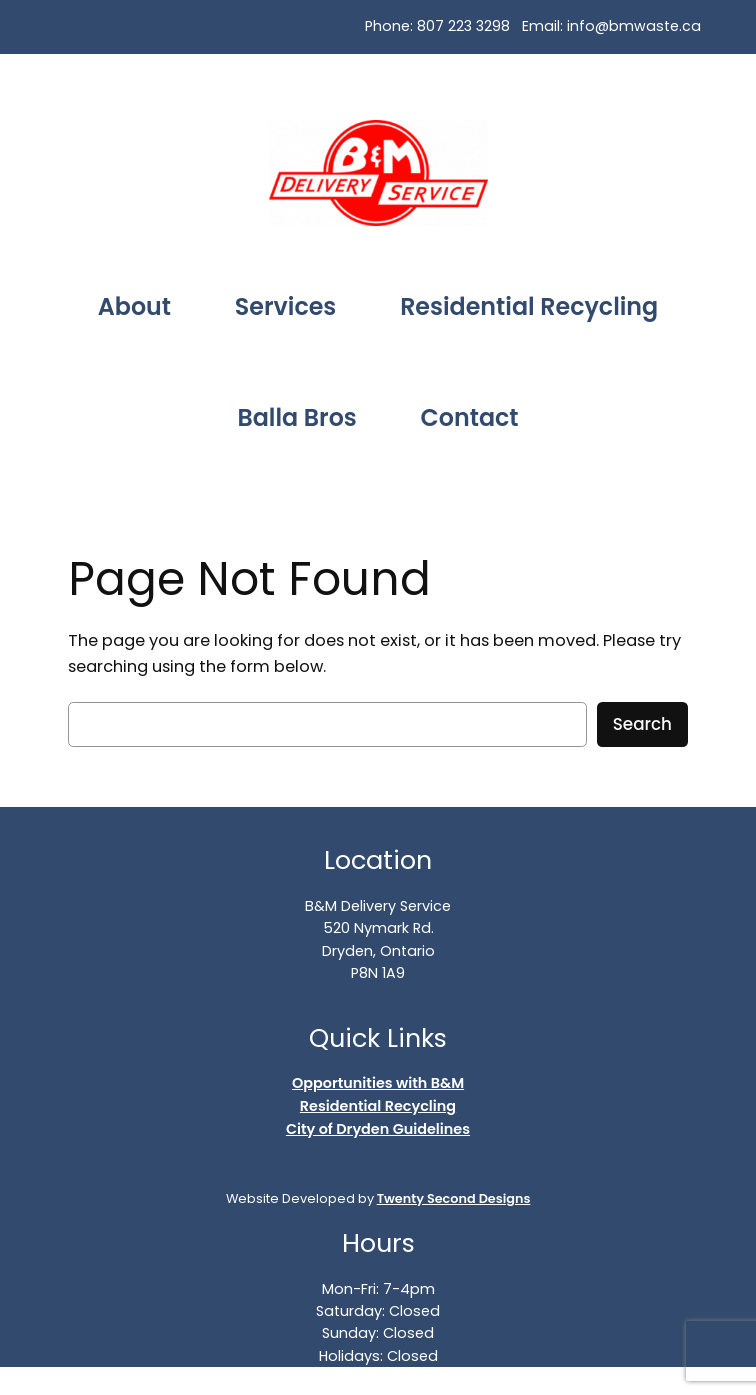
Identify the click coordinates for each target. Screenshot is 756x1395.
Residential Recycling (378, 1106)
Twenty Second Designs (454, 1198)
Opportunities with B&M (378, 1083)
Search (642, 724)
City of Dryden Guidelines (378, 1129)
